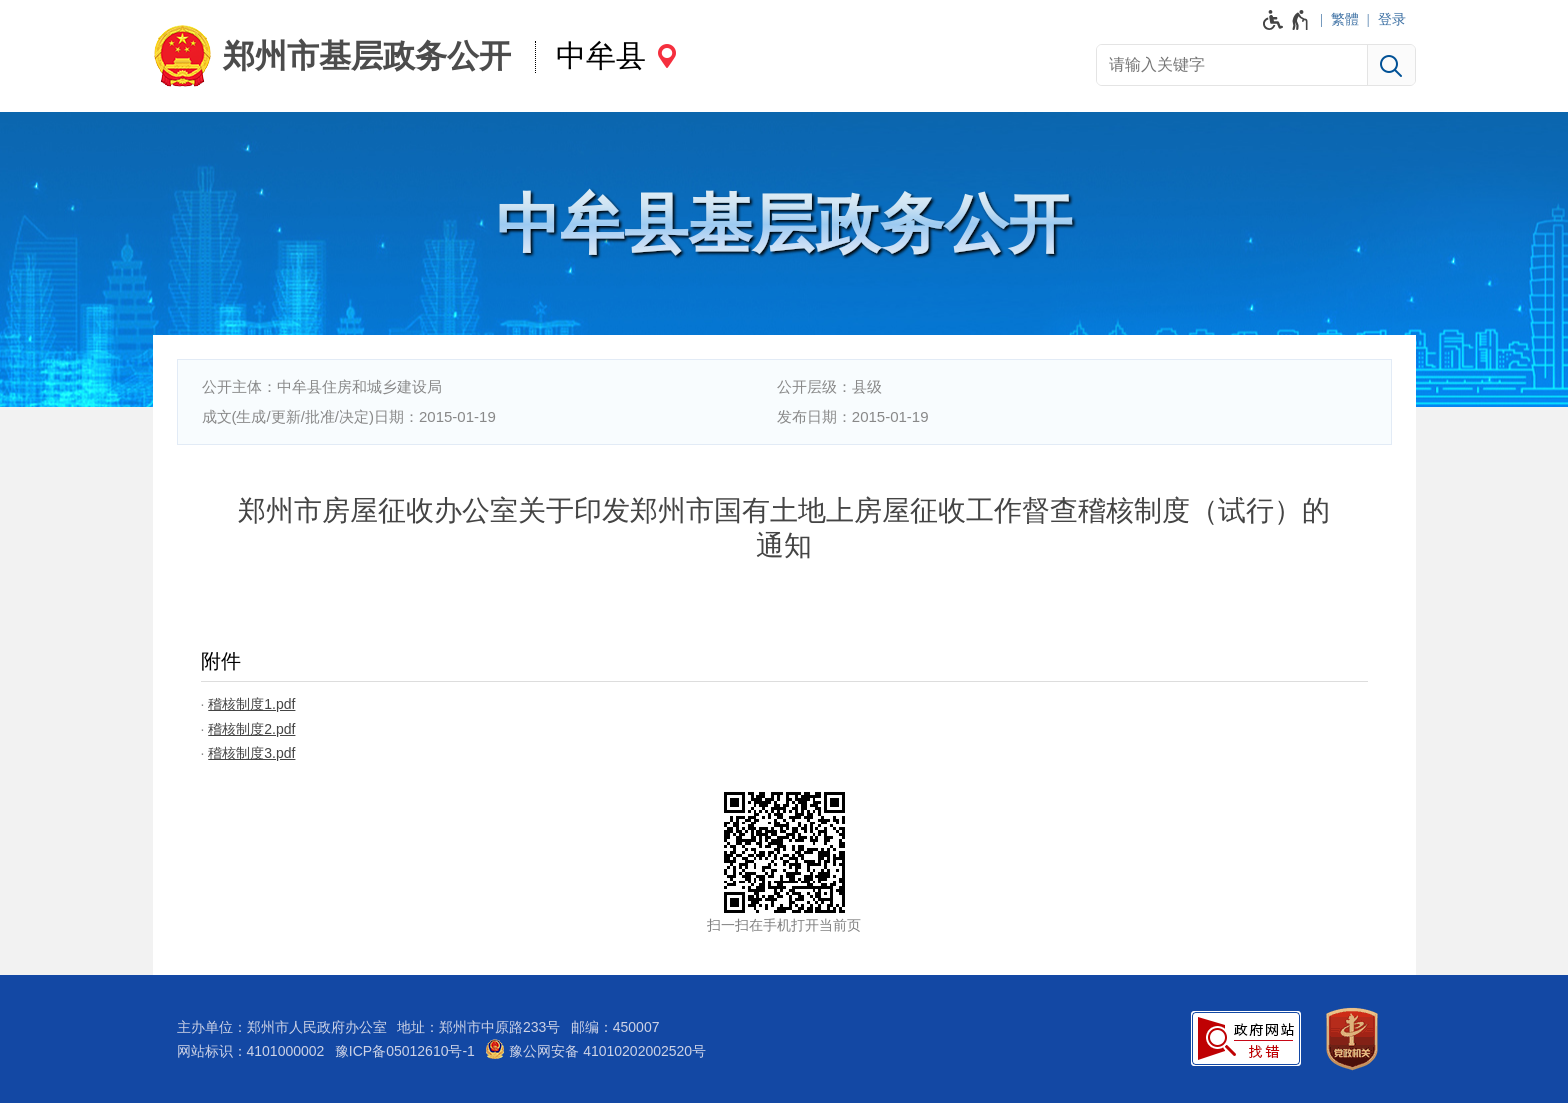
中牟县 (601, 55)
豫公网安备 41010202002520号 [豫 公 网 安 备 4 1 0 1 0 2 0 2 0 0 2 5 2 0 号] (595, 1049)
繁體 (1345, 19)
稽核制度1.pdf (251, 704)
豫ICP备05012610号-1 (405, 1051)
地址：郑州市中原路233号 (478, 1027)
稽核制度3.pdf (251, 753)
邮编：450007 (615, 1027)
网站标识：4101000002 (251, 1051)
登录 (1392, 19)
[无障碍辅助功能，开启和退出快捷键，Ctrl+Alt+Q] (1286, 20)
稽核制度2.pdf (251, 729)
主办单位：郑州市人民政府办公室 (282, 1027)
